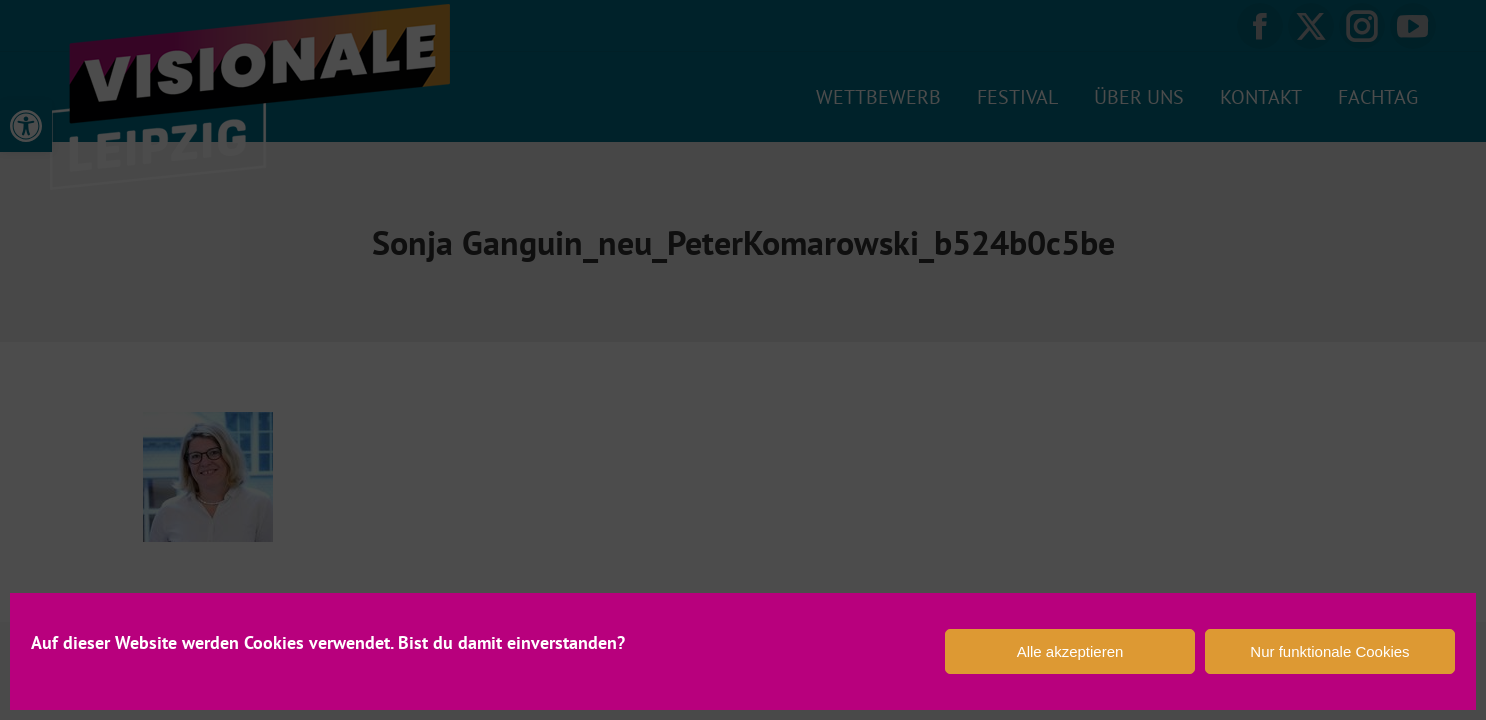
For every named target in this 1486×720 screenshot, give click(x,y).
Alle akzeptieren (1070, 651)
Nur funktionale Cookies (1329, 651)
